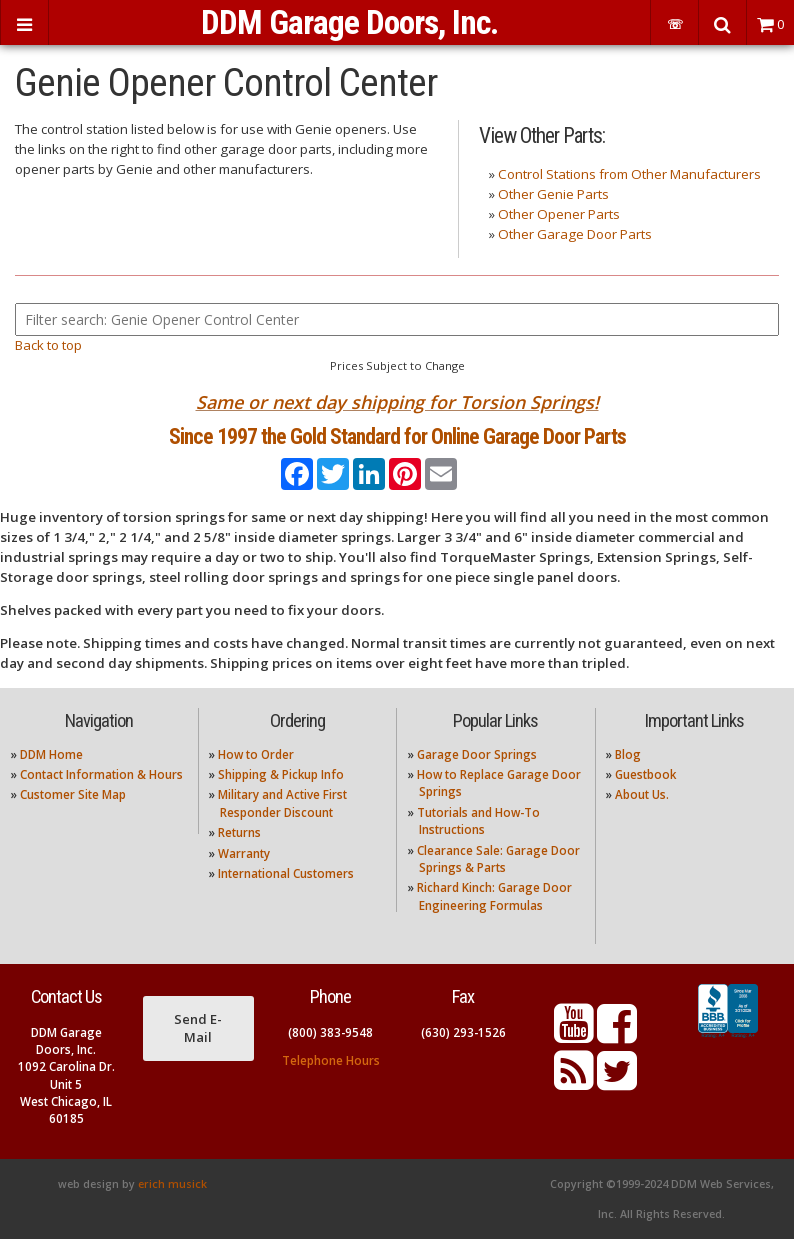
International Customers (286, 873)
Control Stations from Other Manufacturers (629, 174)
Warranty (244, 853)
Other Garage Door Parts (575, 234)
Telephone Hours (331, 1060)
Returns (239, 832)
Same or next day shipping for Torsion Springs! (397, 402)
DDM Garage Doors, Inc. (349, 22)
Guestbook (645, 774)
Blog (628, 754)
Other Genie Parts (553, 194)
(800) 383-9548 (330, 1032)
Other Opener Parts (559, 214)
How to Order (256, 754)
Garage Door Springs (477, 754)
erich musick (172, 1184)
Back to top (48, 345)
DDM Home (51, 754)
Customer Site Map (73, 794)
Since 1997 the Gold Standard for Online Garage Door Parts (397, 436)
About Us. (642, 794)
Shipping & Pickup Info (281, 774)
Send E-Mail (198, 1028)
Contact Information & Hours (101, 774)
